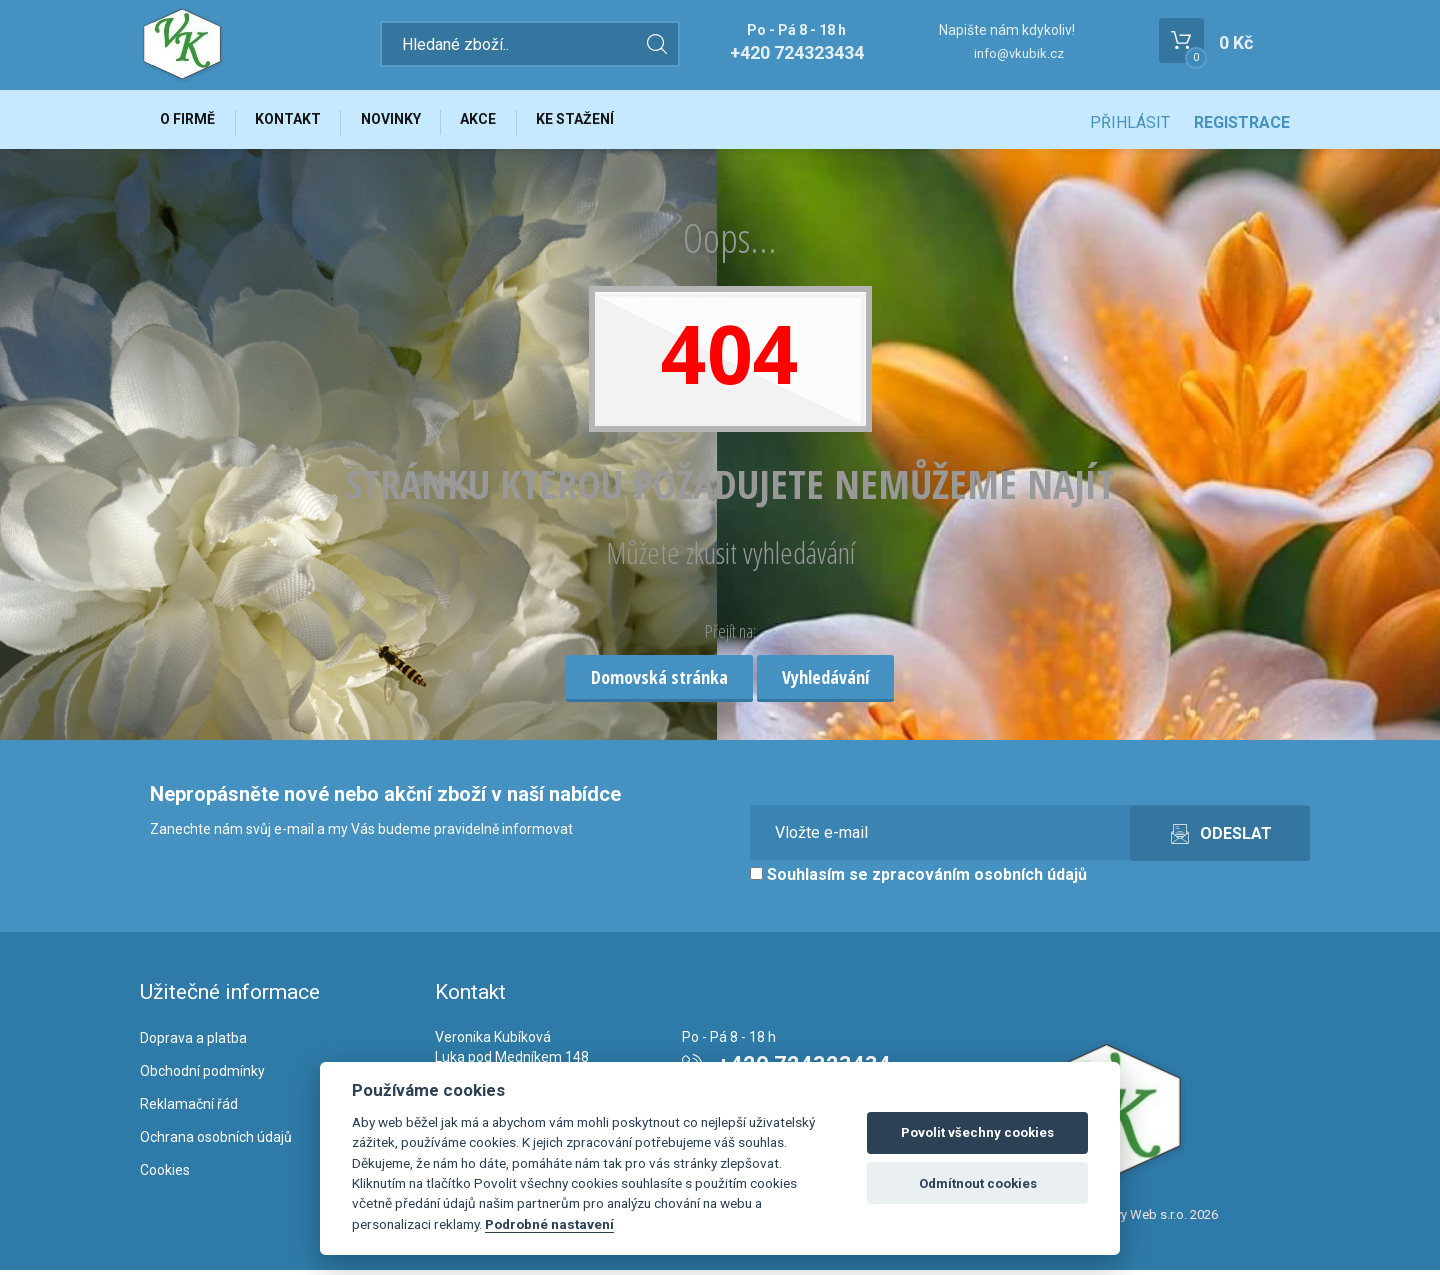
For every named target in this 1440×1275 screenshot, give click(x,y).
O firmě (190, 122)
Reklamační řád (189, 1109)
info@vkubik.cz (1019, 53)
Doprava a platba (193, 1044)
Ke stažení (599, 122)
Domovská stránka (659, 682)
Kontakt (296, 122)
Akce (497, 122)
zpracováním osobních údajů (979, 880)
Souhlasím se (918, 880)
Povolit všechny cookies (977, 1132)
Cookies (165, 1175)
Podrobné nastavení (549, 1224)
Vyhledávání (825, 682)
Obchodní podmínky (202, 1076)
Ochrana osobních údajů (216, 1142)
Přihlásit (1130, 122)
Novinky (404, 122)
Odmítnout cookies (978, 1183)
